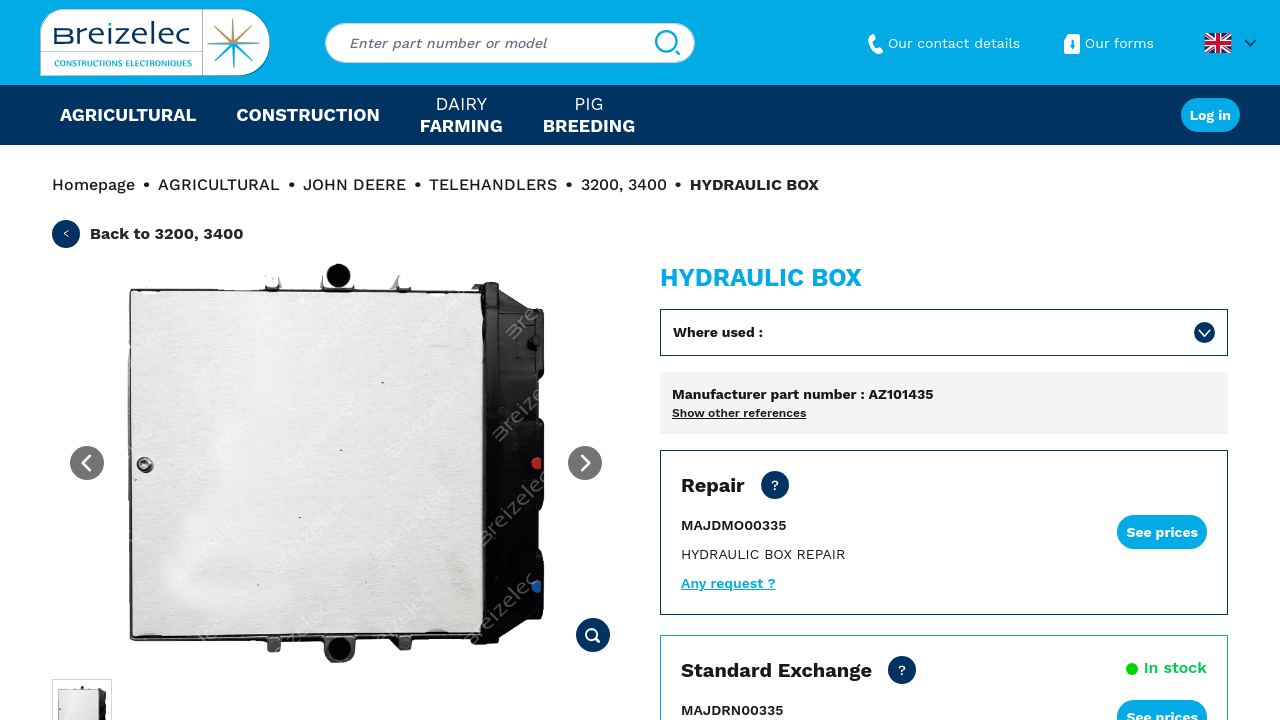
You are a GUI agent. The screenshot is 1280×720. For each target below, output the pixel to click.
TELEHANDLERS (493, 184)
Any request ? (728, 583)
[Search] (667, 43)
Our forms (1107, 43)
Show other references (739, 413)
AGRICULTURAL (219, 184)
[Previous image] (87, 463)
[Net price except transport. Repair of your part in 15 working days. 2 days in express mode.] (775, 485)
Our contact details (941, 43)
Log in (1210, 115)
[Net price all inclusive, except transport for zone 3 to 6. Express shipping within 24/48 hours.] (902, 670)
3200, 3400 (624, 184)
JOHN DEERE (354, 184)
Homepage (93, 184)
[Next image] (585, 463)
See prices (1162, 532)
